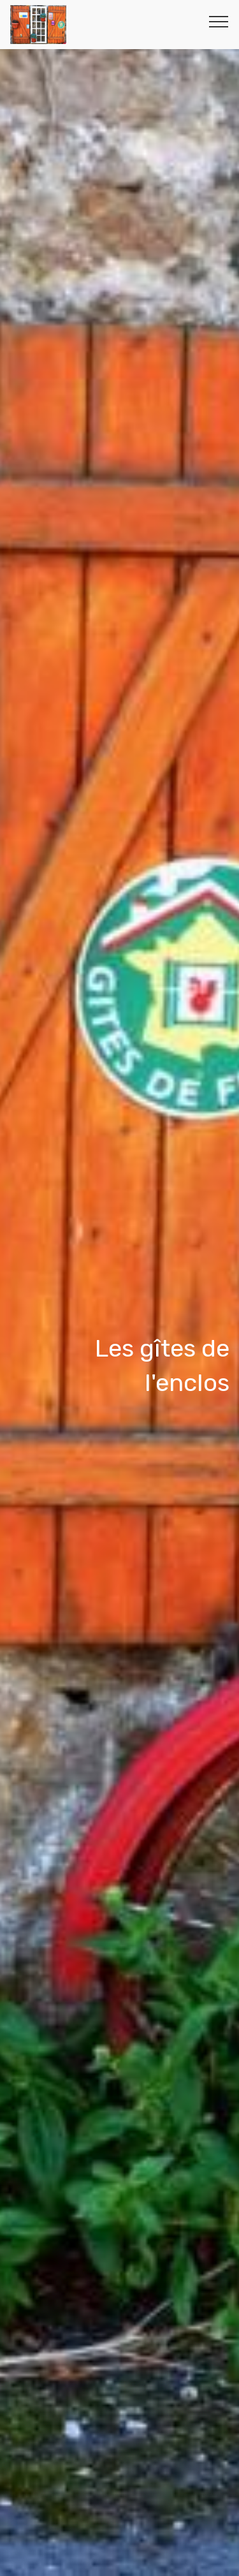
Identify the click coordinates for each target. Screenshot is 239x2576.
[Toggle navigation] (219, 21)
